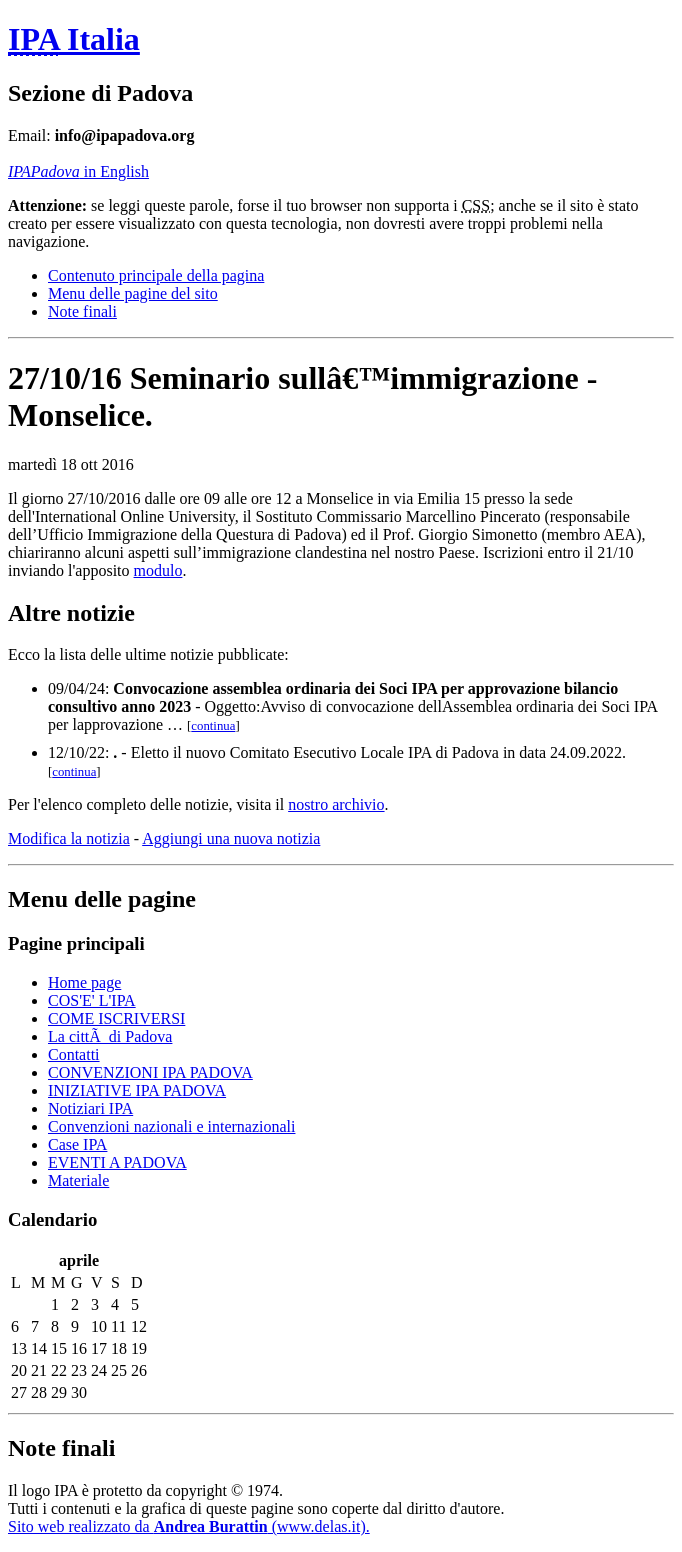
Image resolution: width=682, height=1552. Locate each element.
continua (213, 726)
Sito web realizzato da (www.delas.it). (189, 1526)
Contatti (74, 1054)
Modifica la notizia (69, 838)
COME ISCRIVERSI (116, 1018)
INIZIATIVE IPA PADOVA (137, 1090)
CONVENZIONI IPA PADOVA (150, 1072)
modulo (158, 570)
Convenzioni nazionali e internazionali (171, 1126)
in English (78, 171)
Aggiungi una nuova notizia (231, 838)
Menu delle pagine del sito (133, 293)
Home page (84, 982)
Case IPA (77, 1144)
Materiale (78, 1180)
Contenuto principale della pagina (156, 275)
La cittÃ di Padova (110, 1036)
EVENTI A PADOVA (117, 1162)
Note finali (82, 311)
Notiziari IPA (90, 1108)
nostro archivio (336, 804)
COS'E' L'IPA (92, 1000)
